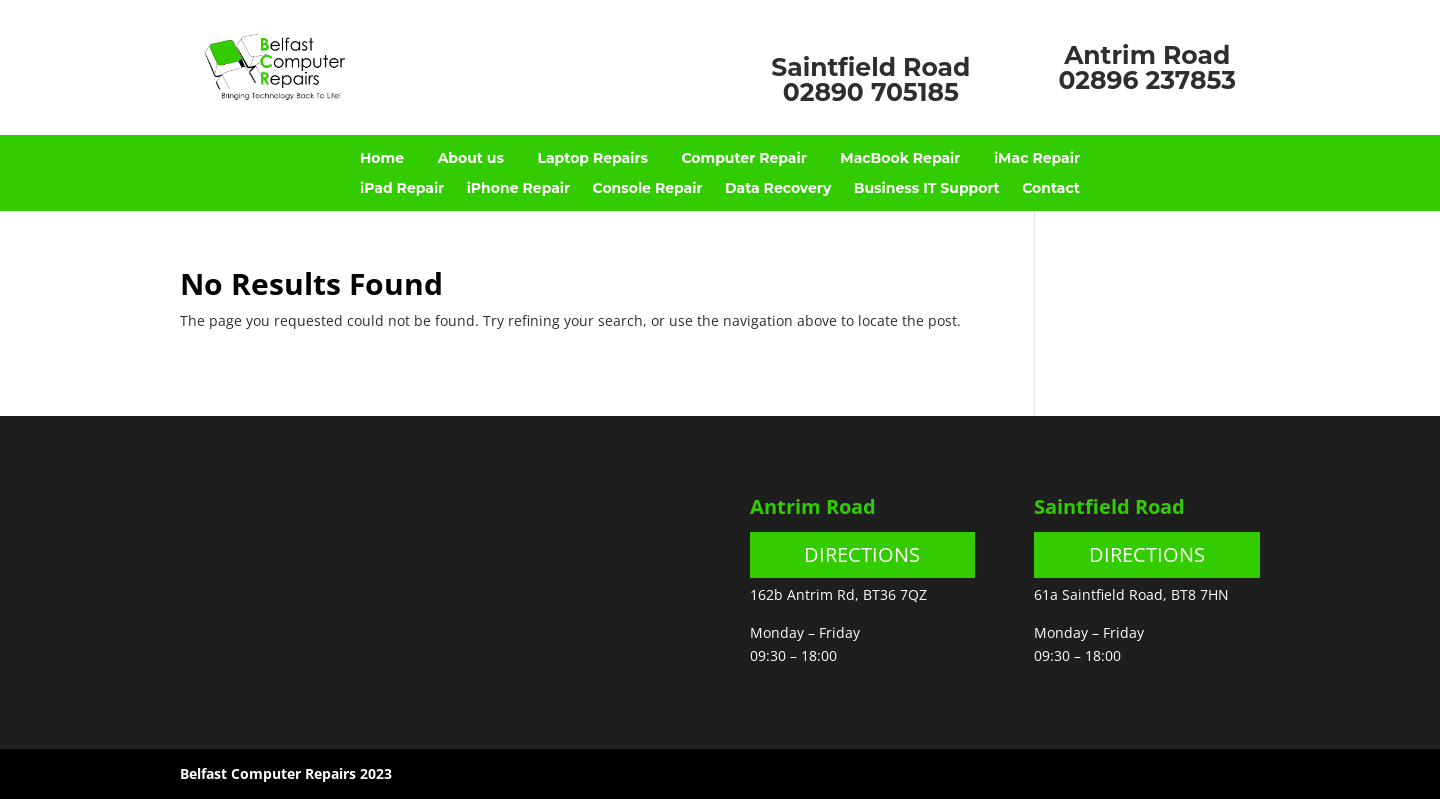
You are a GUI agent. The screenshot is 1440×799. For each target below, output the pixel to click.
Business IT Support (927, 189)
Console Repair (648, 189)
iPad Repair (402, 189)
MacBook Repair (900, 159)
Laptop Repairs (592, 159)
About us (471, 159)
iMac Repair (1037, 159)
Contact (1051, 189)
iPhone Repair (518, 189)
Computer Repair (743, 159)
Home (382, 159)
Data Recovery (778, 189)
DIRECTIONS (862, 554)
